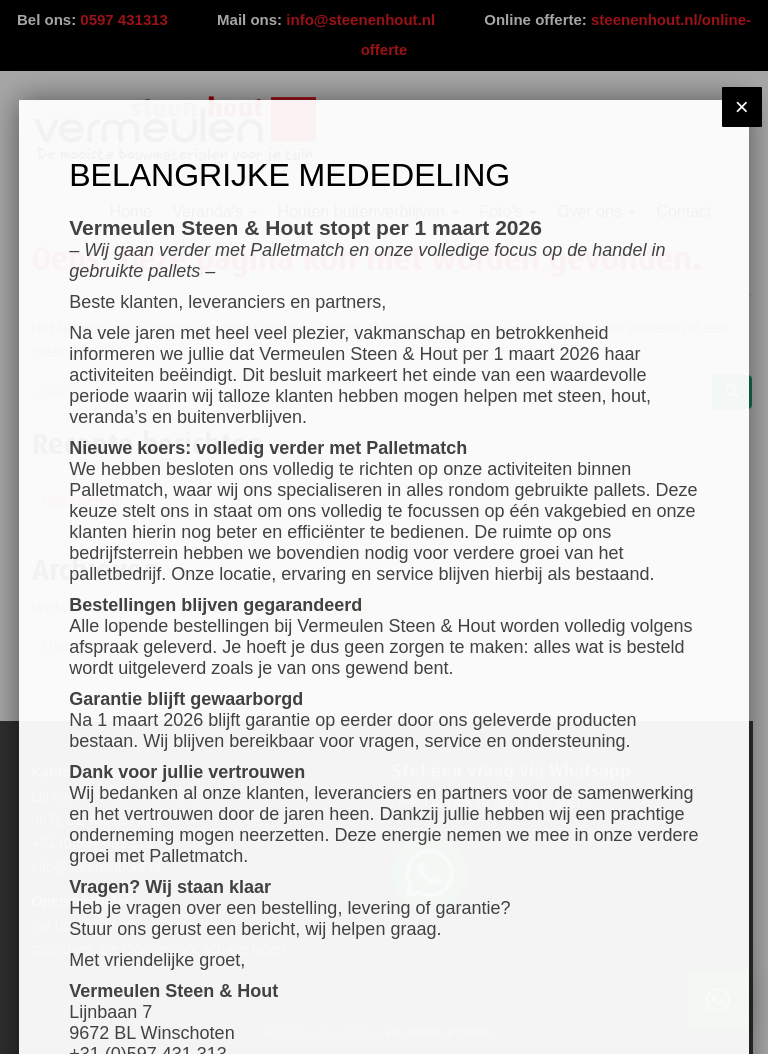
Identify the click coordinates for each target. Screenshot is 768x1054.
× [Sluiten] (742, 106)
